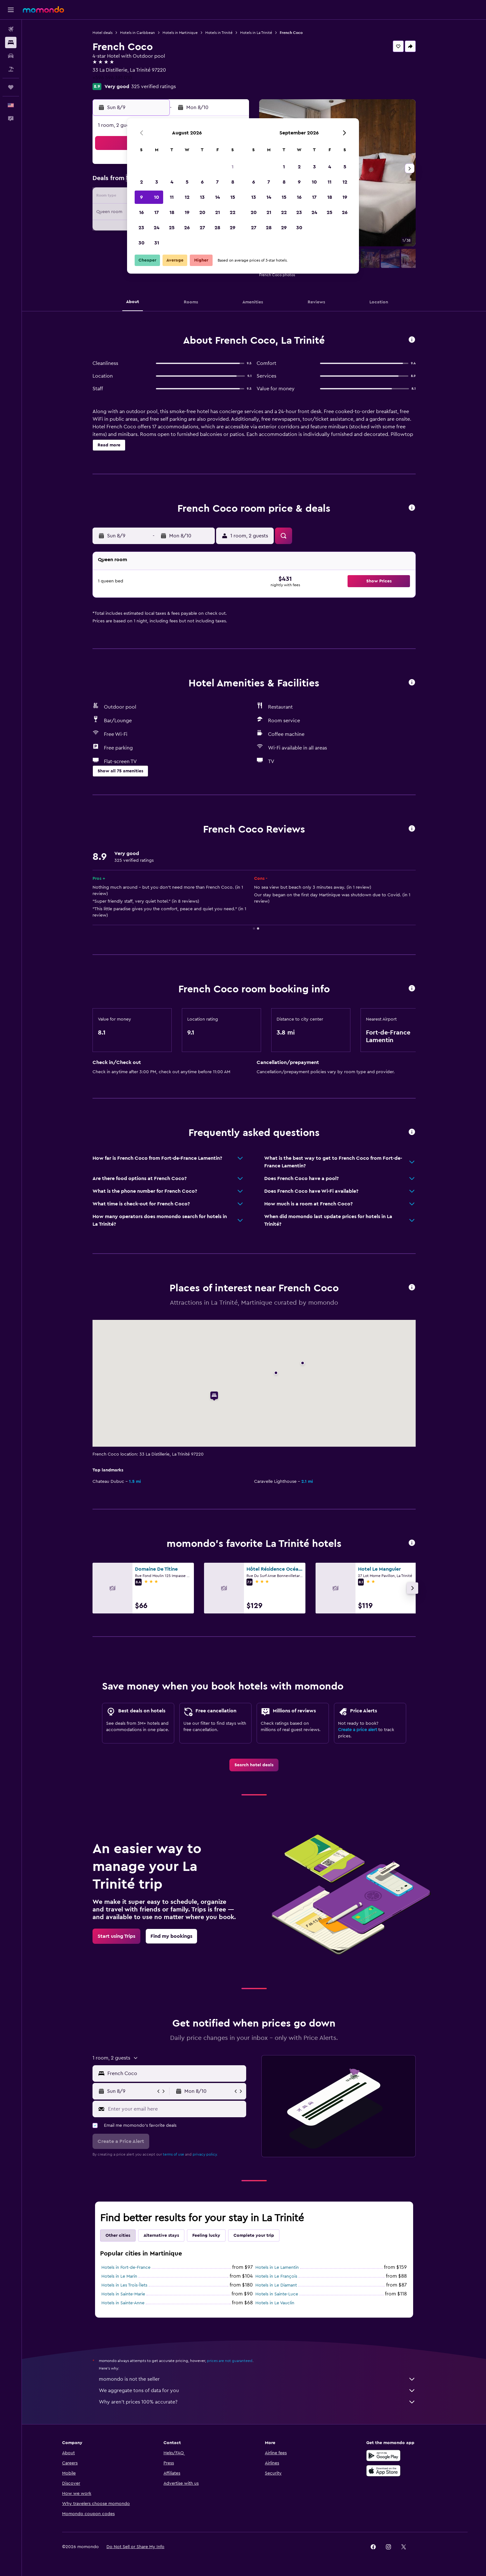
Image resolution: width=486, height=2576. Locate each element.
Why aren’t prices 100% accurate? (257, 2402)
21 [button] (217, 212)
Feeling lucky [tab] (206, 2235)
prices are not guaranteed (230, 2361)
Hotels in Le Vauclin (274, 2303)
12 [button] (187, 197)
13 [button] (202, 197)
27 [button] (202, 227)
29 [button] (232, 227)
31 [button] (156, 242)
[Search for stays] (11, 42)
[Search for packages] (11, 69)
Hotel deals (102, 33)
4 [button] (171, 182)
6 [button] (202, 182)
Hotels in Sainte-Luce (276, 2294)
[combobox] (175, 2073)
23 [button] (141, 227)
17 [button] (156, 212)
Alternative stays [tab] (161, 2235)
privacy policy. (205, 2154)
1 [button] (232, 166)
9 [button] (141, 197)
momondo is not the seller (257, 2379)
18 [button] (171, 212)
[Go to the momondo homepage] (43, 9)
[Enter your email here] (175, 2109)
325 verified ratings (153, 86)
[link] (253, 1765)
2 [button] (141, 182)
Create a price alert (357, 1730)
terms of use (173, 2154)
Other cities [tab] (118, 2235)
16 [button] (141, 212)
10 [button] (156, 197)
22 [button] (232, 212)
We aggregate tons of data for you (257, 2390)
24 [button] (156, 227)
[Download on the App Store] (383, 2470)
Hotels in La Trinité (256, 33)
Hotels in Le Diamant (276, 2285)
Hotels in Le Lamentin (277, 2267)
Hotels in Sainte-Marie (123, 2294)
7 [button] (217, 182)
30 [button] (141, 242)
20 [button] (202, 212)
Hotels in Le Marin (119, 2276)
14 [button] (217, 197)
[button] (11, 10)
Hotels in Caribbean (137, 33)
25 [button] (172, 227)
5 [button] (187, 182)
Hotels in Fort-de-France (125, 2267)
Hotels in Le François (276, 2276)
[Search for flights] (11, 29)
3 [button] (156, 182)
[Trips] (11, 87)
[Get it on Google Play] (383, 2455)
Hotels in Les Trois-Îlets (124, 2285)
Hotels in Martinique (180, 33)
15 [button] (232, 197)
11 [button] (172, 197)
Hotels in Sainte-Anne (122, 2303)
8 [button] (232, 182)
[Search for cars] (11, 55)
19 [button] (187, 212)
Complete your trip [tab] (253, 2235)
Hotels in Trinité (219, 33)
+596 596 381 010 (112, 77)
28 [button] (217, 227)
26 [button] (187, 227)
